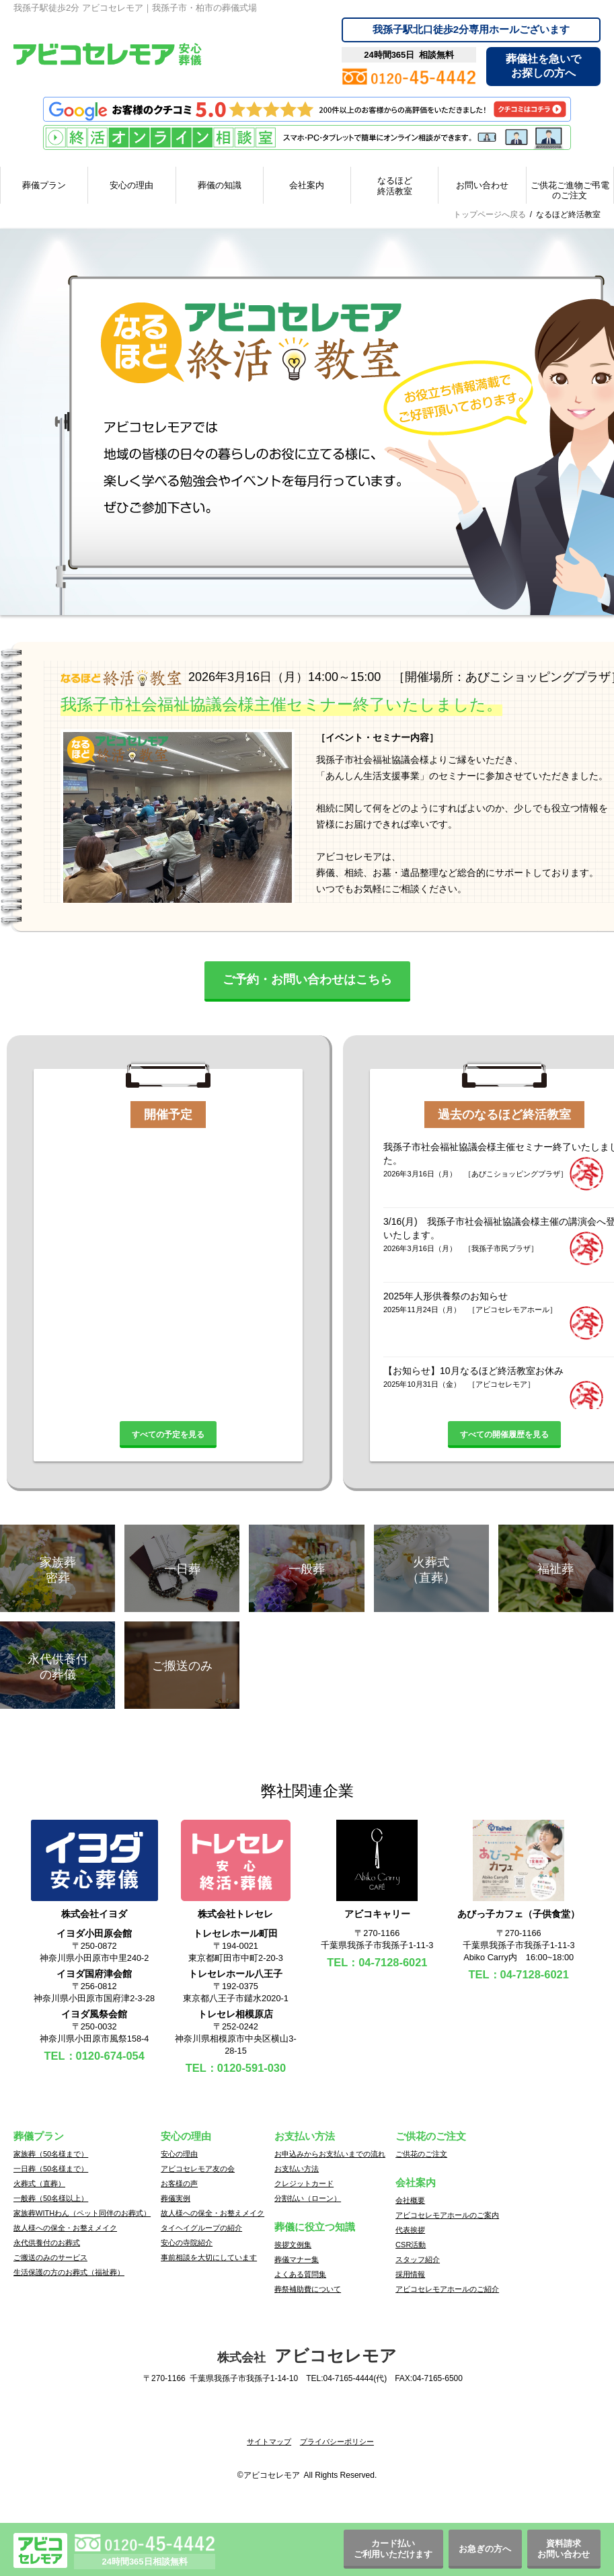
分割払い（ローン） (307, 2198)
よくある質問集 (300, 2274)
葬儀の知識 (219, 185)
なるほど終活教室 (394, 185)
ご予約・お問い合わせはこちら (307, 979)
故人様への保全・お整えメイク (65, 2228)
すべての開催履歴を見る (504, 1434)
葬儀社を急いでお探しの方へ (543, 66)
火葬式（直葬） (39, 2183)
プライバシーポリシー (337, 2442)
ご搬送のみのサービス (50, 2257)
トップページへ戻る (489, 214)
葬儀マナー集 (296, 2259)
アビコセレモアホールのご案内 (447, 2215)
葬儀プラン (44, 185)
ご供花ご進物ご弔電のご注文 (570, 190)
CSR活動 (410, 2245)
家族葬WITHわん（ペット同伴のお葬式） (82, 2213)
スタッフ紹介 (417, 2259)
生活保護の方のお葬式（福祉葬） (68, 2272)
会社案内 (306, 185)
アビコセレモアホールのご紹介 (447, 2289)
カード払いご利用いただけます (393, 2548)
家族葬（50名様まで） (50, 2154)
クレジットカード (304, 2183)
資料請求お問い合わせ (563, 2548)
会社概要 (410, 2200)
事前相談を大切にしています (209, 2257)
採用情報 (410, 2274)
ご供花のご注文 (421, 2154)
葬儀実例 (175, 2198)
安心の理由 (131, 185)
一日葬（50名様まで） (50, 2169)
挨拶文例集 (292, 2245)
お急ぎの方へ (485, 2549)
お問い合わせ (482, 185)
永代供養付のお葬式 (46, 2243)
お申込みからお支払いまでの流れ (329, 2154)
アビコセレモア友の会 (198, 2169)
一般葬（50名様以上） (50, 2198)
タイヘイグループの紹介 (201, 2228)
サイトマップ (269, 2442)
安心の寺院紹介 (187, 2243)
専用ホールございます (471, 29)
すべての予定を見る (168, 1434)
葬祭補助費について (307, 2289)
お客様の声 (179, 2183)
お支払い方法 (296, 2169)
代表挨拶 (410, 2230)
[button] (307, 2418)
